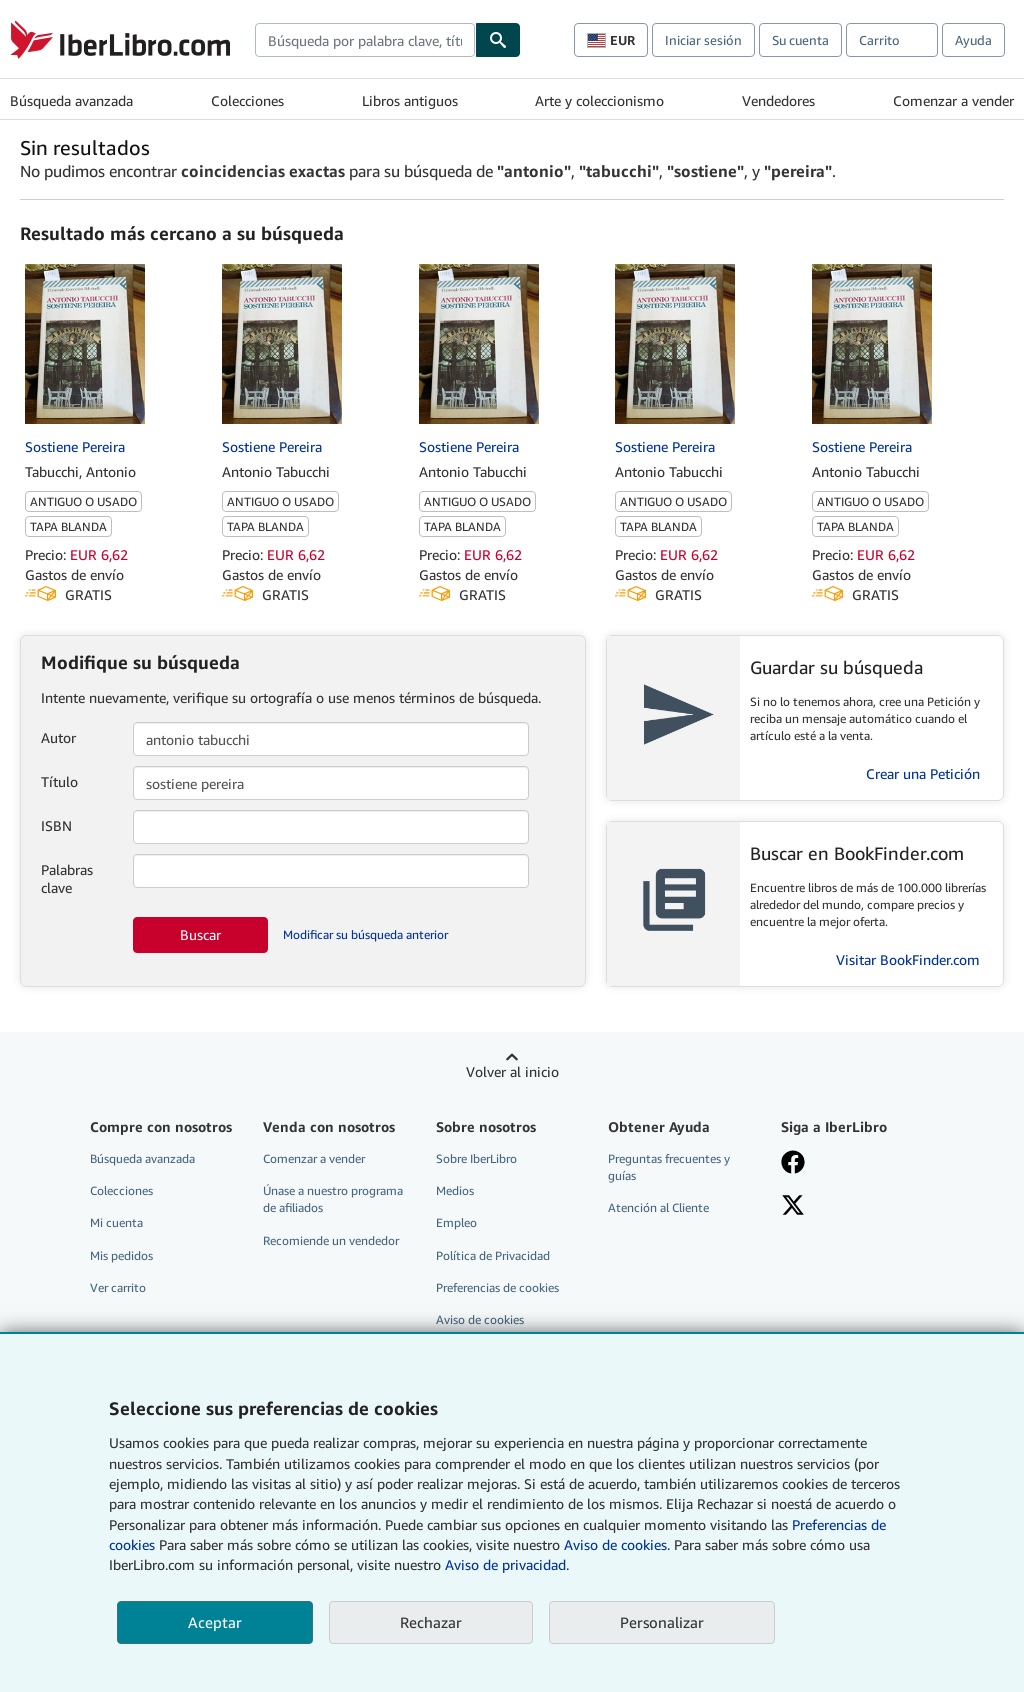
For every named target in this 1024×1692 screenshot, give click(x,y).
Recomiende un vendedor (331, 1240)
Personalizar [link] (662, 1622)
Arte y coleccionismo (599, 100)
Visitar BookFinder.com (908, 959)
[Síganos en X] (793, 1207)
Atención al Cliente (658, 1207)
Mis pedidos (121, 1255)
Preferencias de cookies (497, 1287)
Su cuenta (800, 40)
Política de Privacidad (493, 1255)
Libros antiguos (410, 100)
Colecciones (247, 100)
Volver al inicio (512, 1071)
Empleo (456, 1222)
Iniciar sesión (703, 40)
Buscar (200, 934)
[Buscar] (498, 40)
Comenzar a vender (953, 100)
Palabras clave (67, 878)
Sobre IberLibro (476, 1158)
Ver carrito (118, 1287)
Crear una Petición (923, 773)
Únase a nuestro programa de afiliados (333, 1199)
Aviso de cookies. (617, 1544)
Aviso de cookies (480, 1319)
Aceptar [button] (215, 1622)
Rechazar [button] (431, 1622)
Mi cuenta (116, 1222)
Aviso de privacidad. (507, 1564)
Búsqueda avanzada (71, 100)
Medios (455, 1190)
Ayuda (973, 40)
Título (59, 781)
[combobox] (365, 40)
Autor (58, 737)
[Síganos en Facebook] (793, 1164)
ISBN (56, 825)
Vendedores (778, 100)
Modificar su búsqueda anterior (365, 934)
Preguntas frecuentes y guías (669, 1167)
